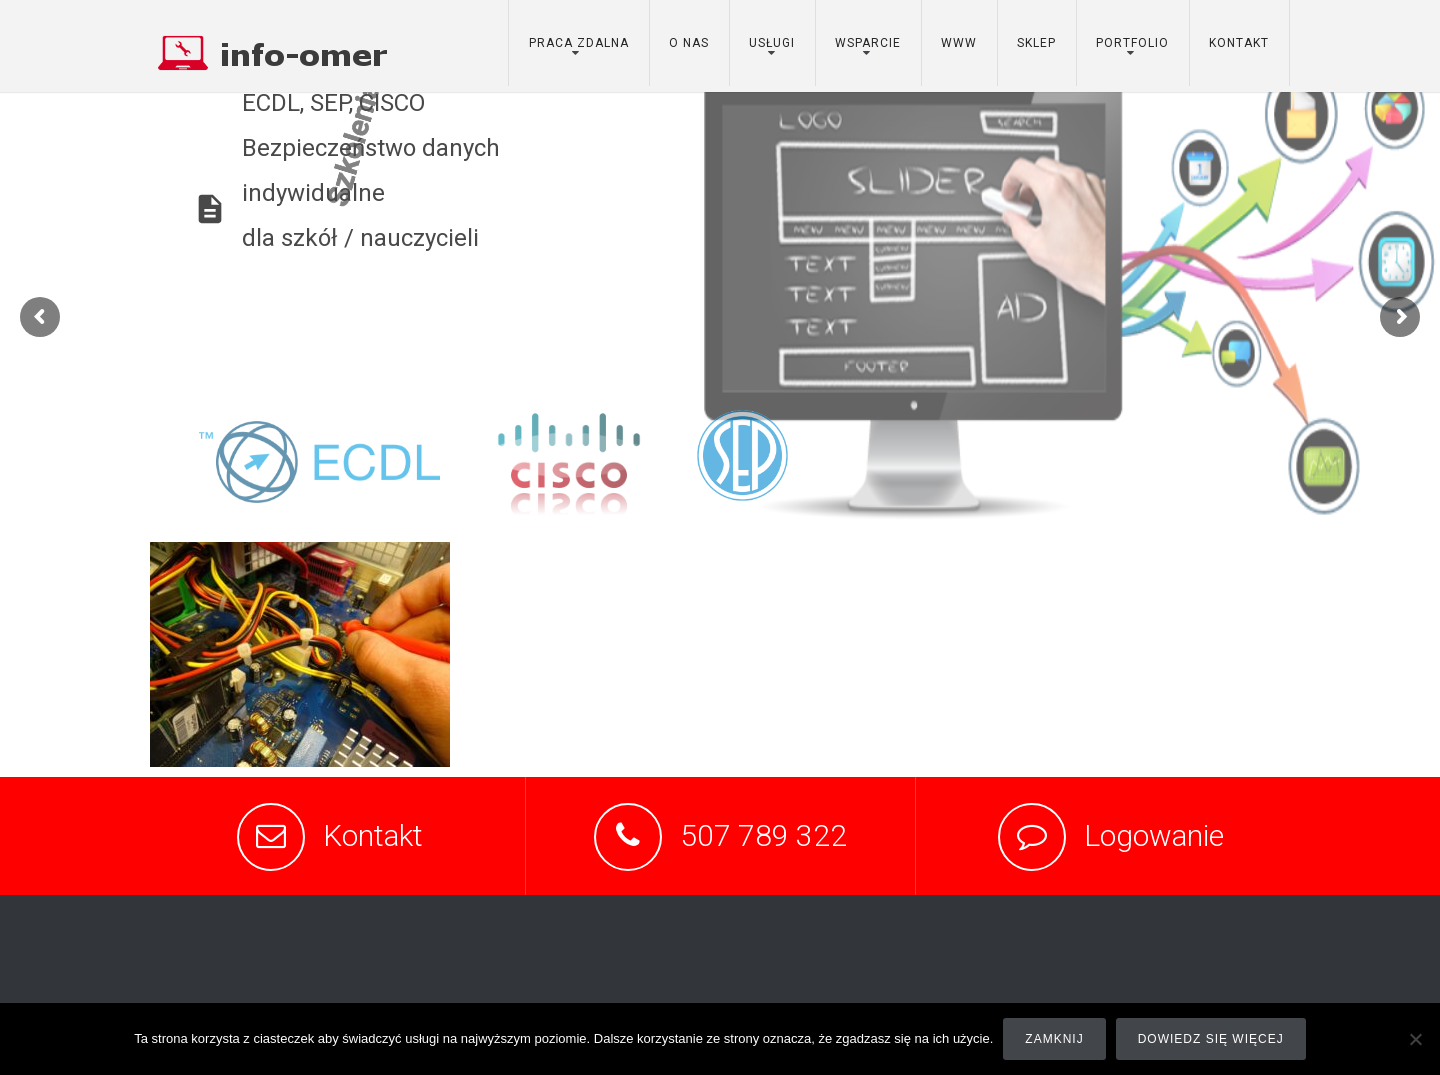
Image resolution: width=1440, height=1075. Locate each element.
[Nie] (1415, 1039)
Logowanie (1154, 835)
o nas (689, 43)
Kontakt (373, 835)
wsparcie (868, 43)
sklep (1036, 43)
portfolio (1132, 43)
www (959, 43)
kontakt (1239, 43)
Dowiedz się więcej (1211, 1039)
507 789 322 (763, 835)
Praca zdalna (579, 43)
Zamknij (1054, 1039)
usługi (772, 43)
